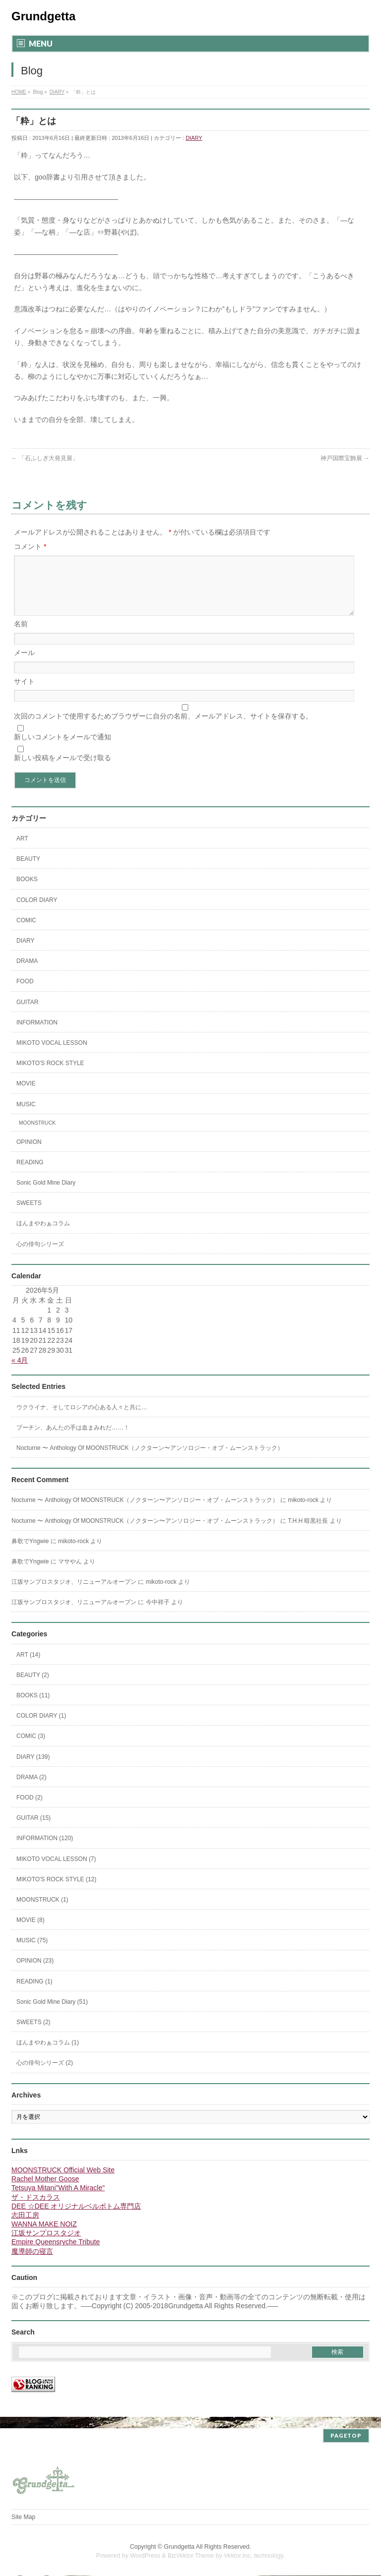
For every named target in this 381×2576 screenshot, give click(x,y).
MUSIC (26, 1116)
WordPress (145, 2556)
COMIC (26, 932)
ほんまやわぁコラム (43, 1235)
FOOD (25, 993)
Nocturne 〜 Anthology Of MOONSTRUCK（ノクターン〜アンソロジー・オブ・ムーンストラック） (149, 1459)
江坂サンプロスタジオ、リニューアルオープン (73, 1593)
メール (24, 664)
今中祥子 (158, 1614)
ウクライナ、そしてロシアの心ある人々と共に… (81, 1419)
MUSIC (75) (32, 1952)
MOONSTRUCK (37, 1135)
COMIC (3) (30, 1747)
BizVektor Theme (191, 2556)
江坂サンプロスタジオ (46, 2245)
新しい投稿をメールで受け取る (62, 770)
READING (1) (34, 1993)
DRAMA (27, 972)
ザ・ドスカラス (35, 2209)
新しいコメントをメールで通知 (62, 749)
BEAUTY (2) (32, 1686)
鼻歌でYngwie (30, 1553)
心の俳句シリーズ (40, 1256)
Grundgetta (43, 16)
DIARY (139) (33, 1768)
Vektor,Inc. (238, 2556)
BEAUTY (28, 870)
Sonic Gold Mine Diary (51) (52, 2013)
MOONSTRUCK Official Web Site (63, 2182)
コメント (30, 546)
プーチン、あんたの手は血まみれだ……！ (72, 1439)
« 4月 (19, 1372)
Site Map (23, 2517)
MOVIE (26, 1095)
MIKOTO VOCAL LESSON (51, 1054)
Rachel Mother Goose (45, 2191)
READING (30, 1174)
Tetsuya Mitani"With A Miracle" (58, 2200)
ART (22, 850)
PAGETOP (346, 2436)
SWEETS (29, 1214)
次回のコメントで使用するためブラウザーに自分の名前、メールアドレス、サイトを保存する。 (163, 728)
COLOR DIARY (36, 911)
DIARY (194, 138)
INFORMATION (37, 1034)
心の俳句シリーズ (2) (44, 2074)
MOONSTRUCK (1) (42, 1911)
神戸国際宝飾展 (345, 458)
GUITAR (27, 1014)
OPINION (29, 1153)
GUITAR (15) (33, 1829)
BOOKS (27, 891)
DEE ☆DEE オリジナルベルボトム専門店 (76, 2218)
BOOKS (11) (33, 1707)
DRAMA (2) (31, 1789)
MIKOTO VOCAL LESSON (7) (56, 1870)
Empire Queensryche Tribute (55, 2254)
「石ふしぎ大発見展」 (44, 458)
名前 (21, 636)
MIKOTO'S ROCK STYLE (50, 1075)
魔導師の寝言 (32, 2263)
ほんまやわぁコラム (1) (47, 2054)
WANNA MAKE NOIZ (44, 2236)
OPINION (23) (35, 1972)
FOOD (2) (29, 1809)
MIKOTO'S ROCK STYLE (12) (56, 1891)
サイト (24, 693)
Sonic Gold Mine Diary (45, 1194)
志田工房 (25, 2227)
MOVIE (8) (30, 1931)
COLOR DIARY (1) (41, 1727)
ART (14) (28, 1666)
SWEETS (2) (33, 2034)
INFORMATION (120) (44, 1850)
